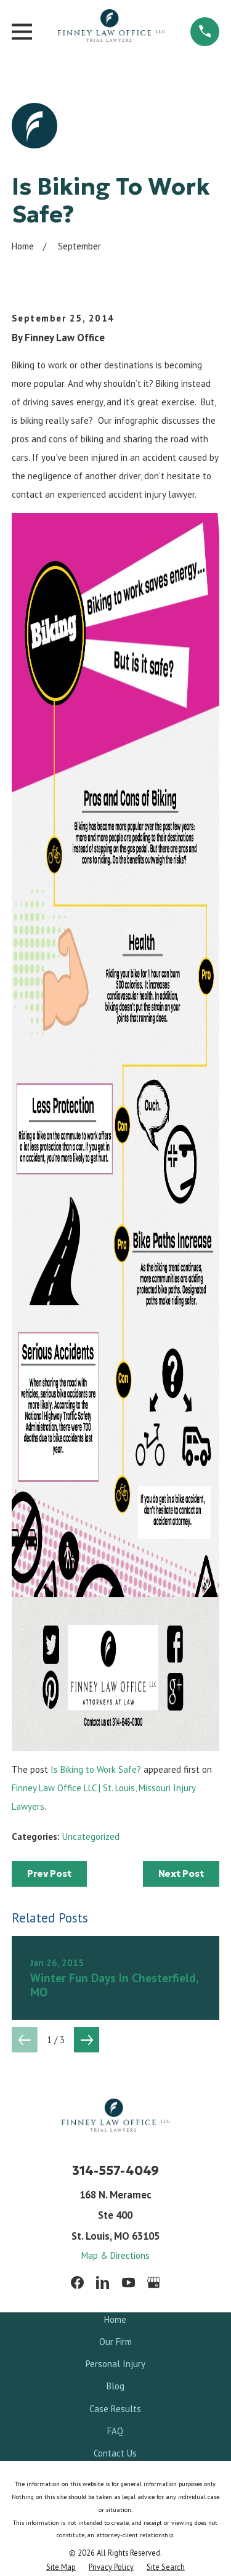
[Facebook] (77, 2282)
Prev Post (49, 1873)
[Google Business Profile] (153, 2282)
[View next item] (87, 2040)
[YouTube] (128, 2282)
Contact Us (115, 2453)
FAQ (115, 2431)
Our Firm (115, 2341)
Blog (115, 2386)
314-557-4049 (115, 2171)
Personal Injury (115, 2364)
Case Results (115, 2409)
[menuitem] (61, 2567)
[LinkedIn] (102, 2282)
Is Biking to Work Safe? (96, 1769)
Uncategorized (91, 1836)
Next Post (181, 1873)
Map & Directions (115, 2255)
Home (115, 2319)
